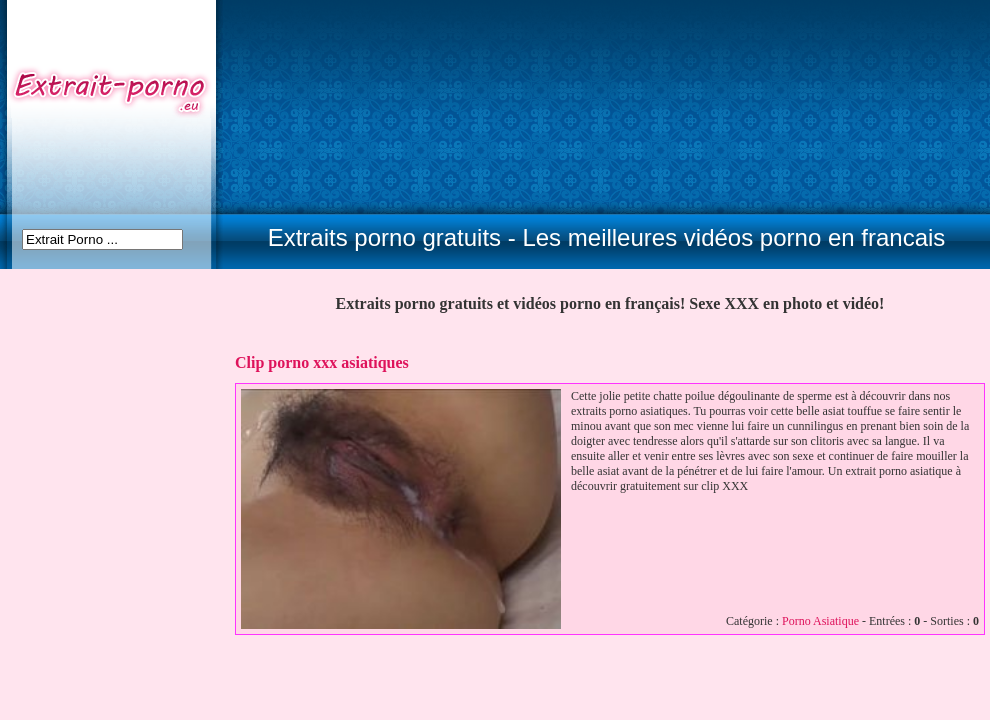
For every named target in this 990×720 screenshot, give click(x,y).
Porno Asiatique (820, 621)
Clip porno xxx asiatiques (322, 362)
